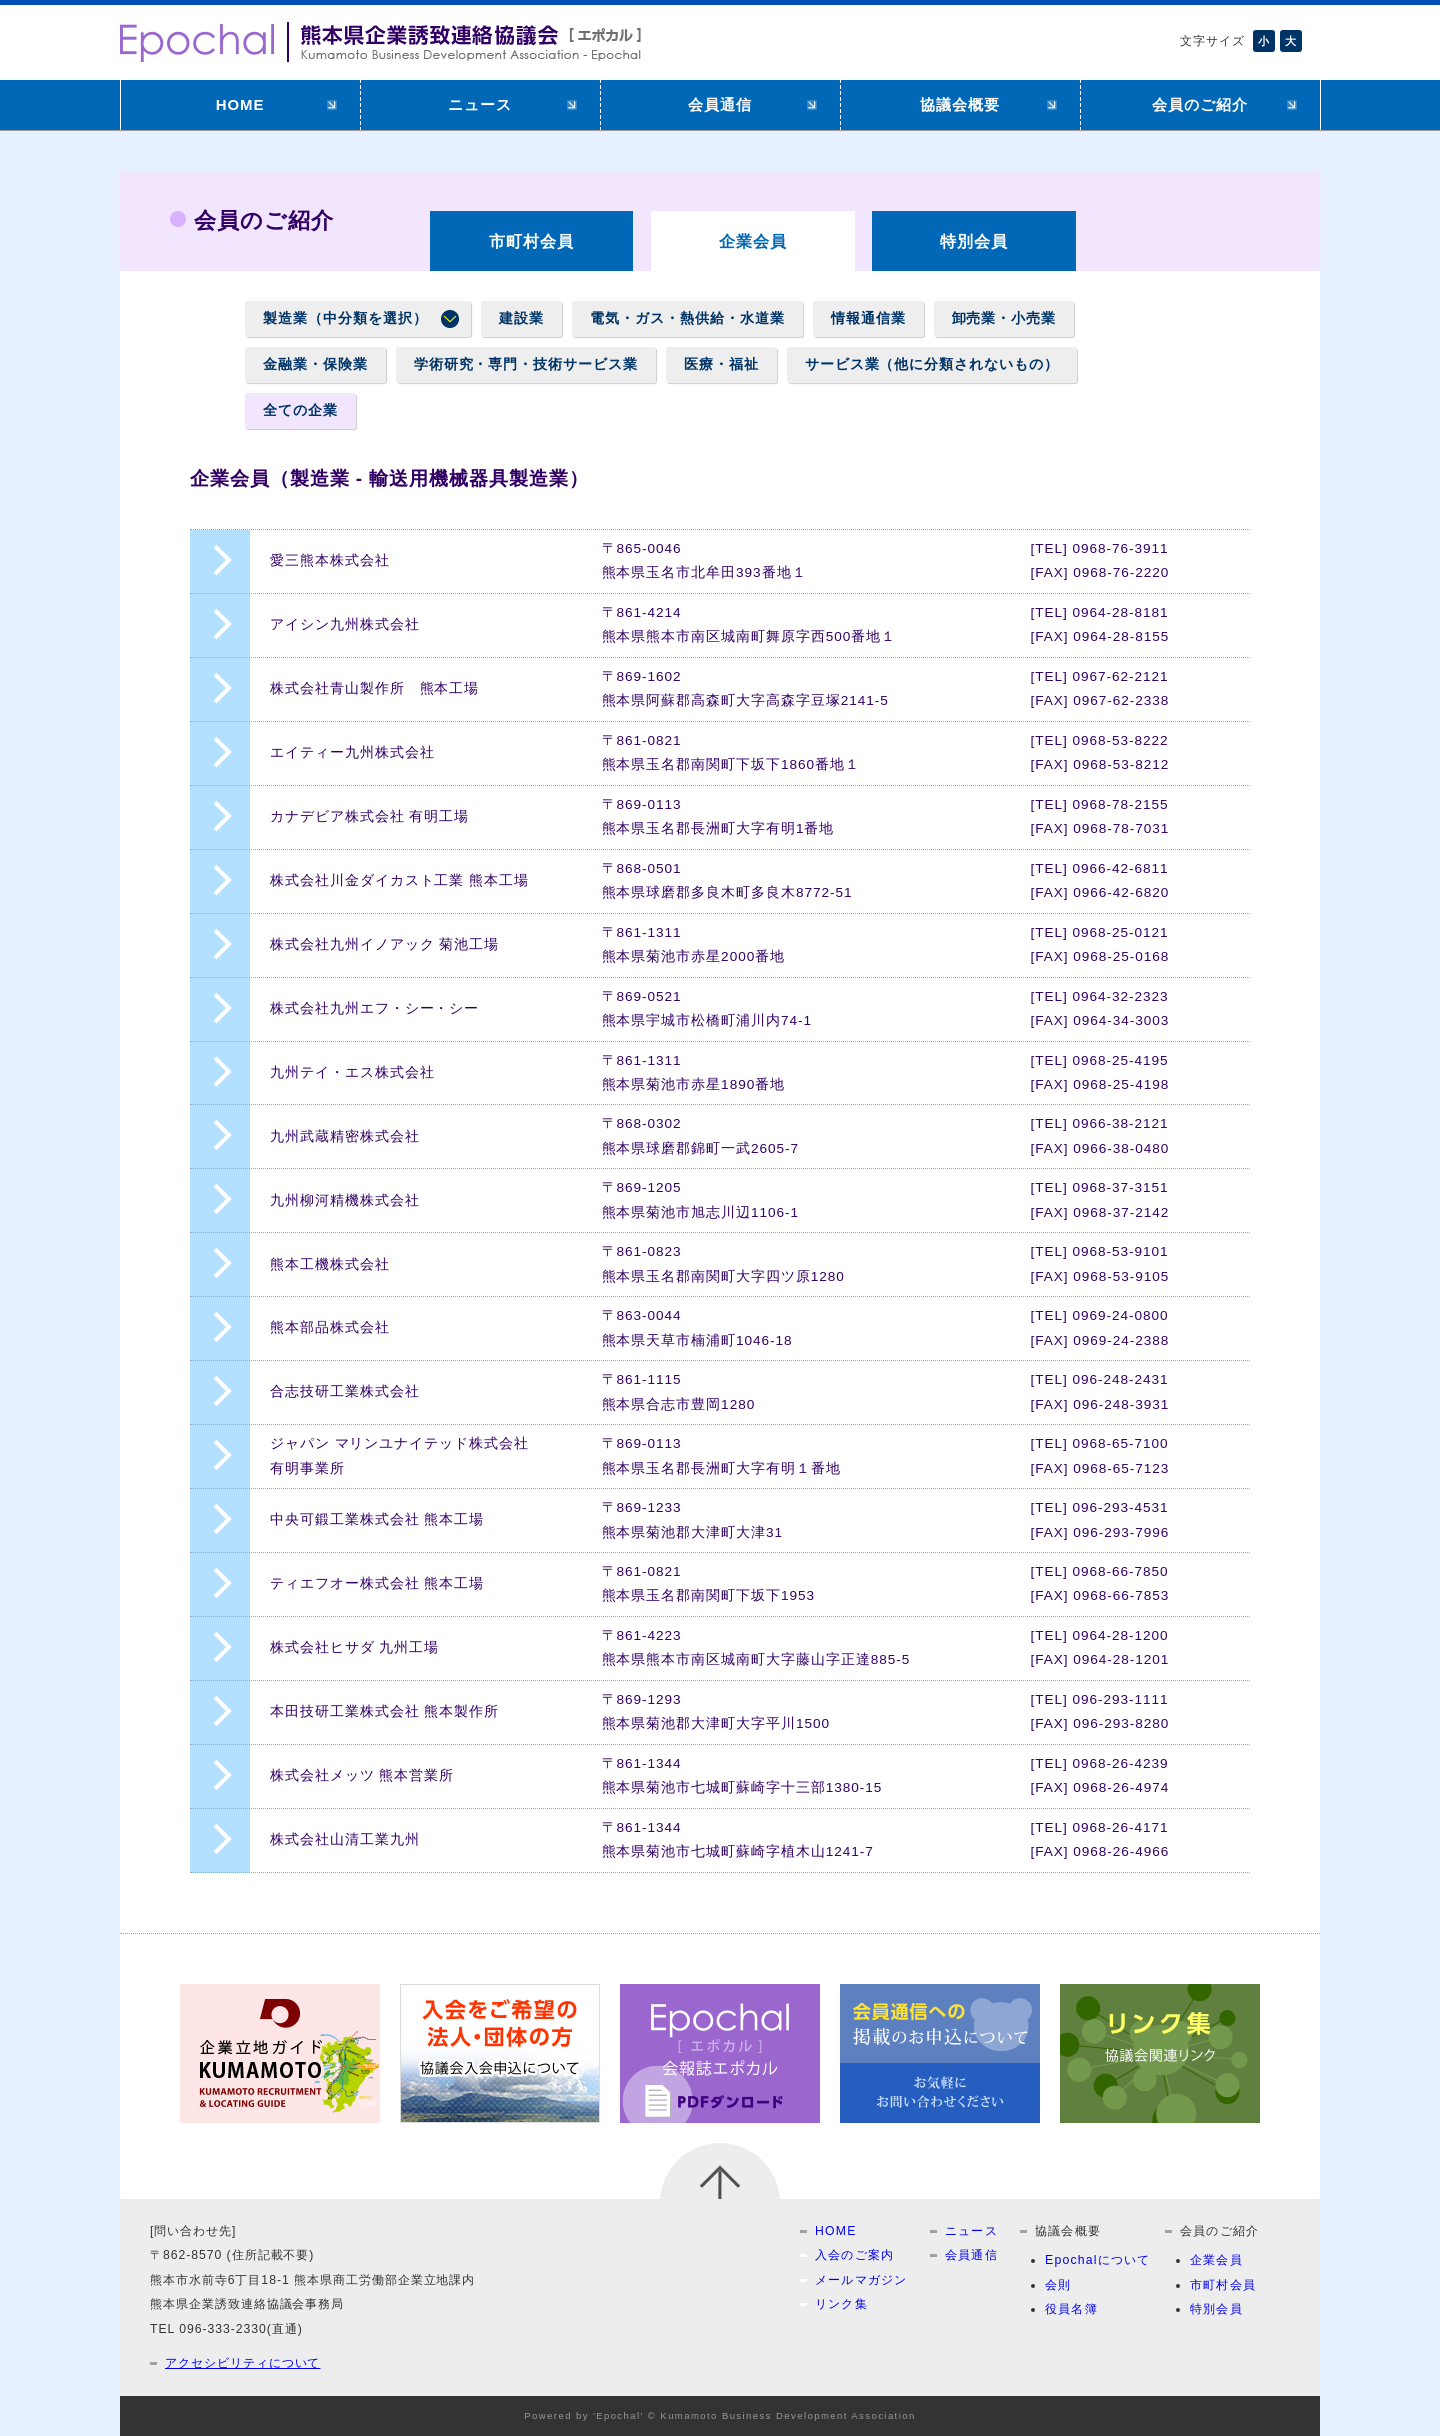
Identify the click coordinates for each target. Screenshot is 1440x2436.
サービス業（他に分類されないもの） (932, 364)
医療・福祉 (721, 364)
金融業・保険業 (315, 364)
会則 (1058, 2285)
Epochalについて (1098, 2260)
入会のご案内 (854, 2255)
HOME (240, 104)
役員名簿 (1071, 2309)
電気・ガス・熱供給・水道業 (687, 318)
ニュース (480, 104)
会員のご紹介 (1200, 104)
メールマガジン (861, 2280)
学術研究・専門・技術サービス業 (526, 364)
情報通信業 (868, 318)
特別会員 (974, 241)
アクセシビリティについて (242, 2363)
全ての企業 (300, 410)
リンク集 (841, 2304)
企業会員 (1216, 2260)
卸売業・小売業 (1004, 318)
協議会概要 (960, 104)
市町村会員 (531, 241)
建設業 (521, 318)
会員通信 (720, 104)
